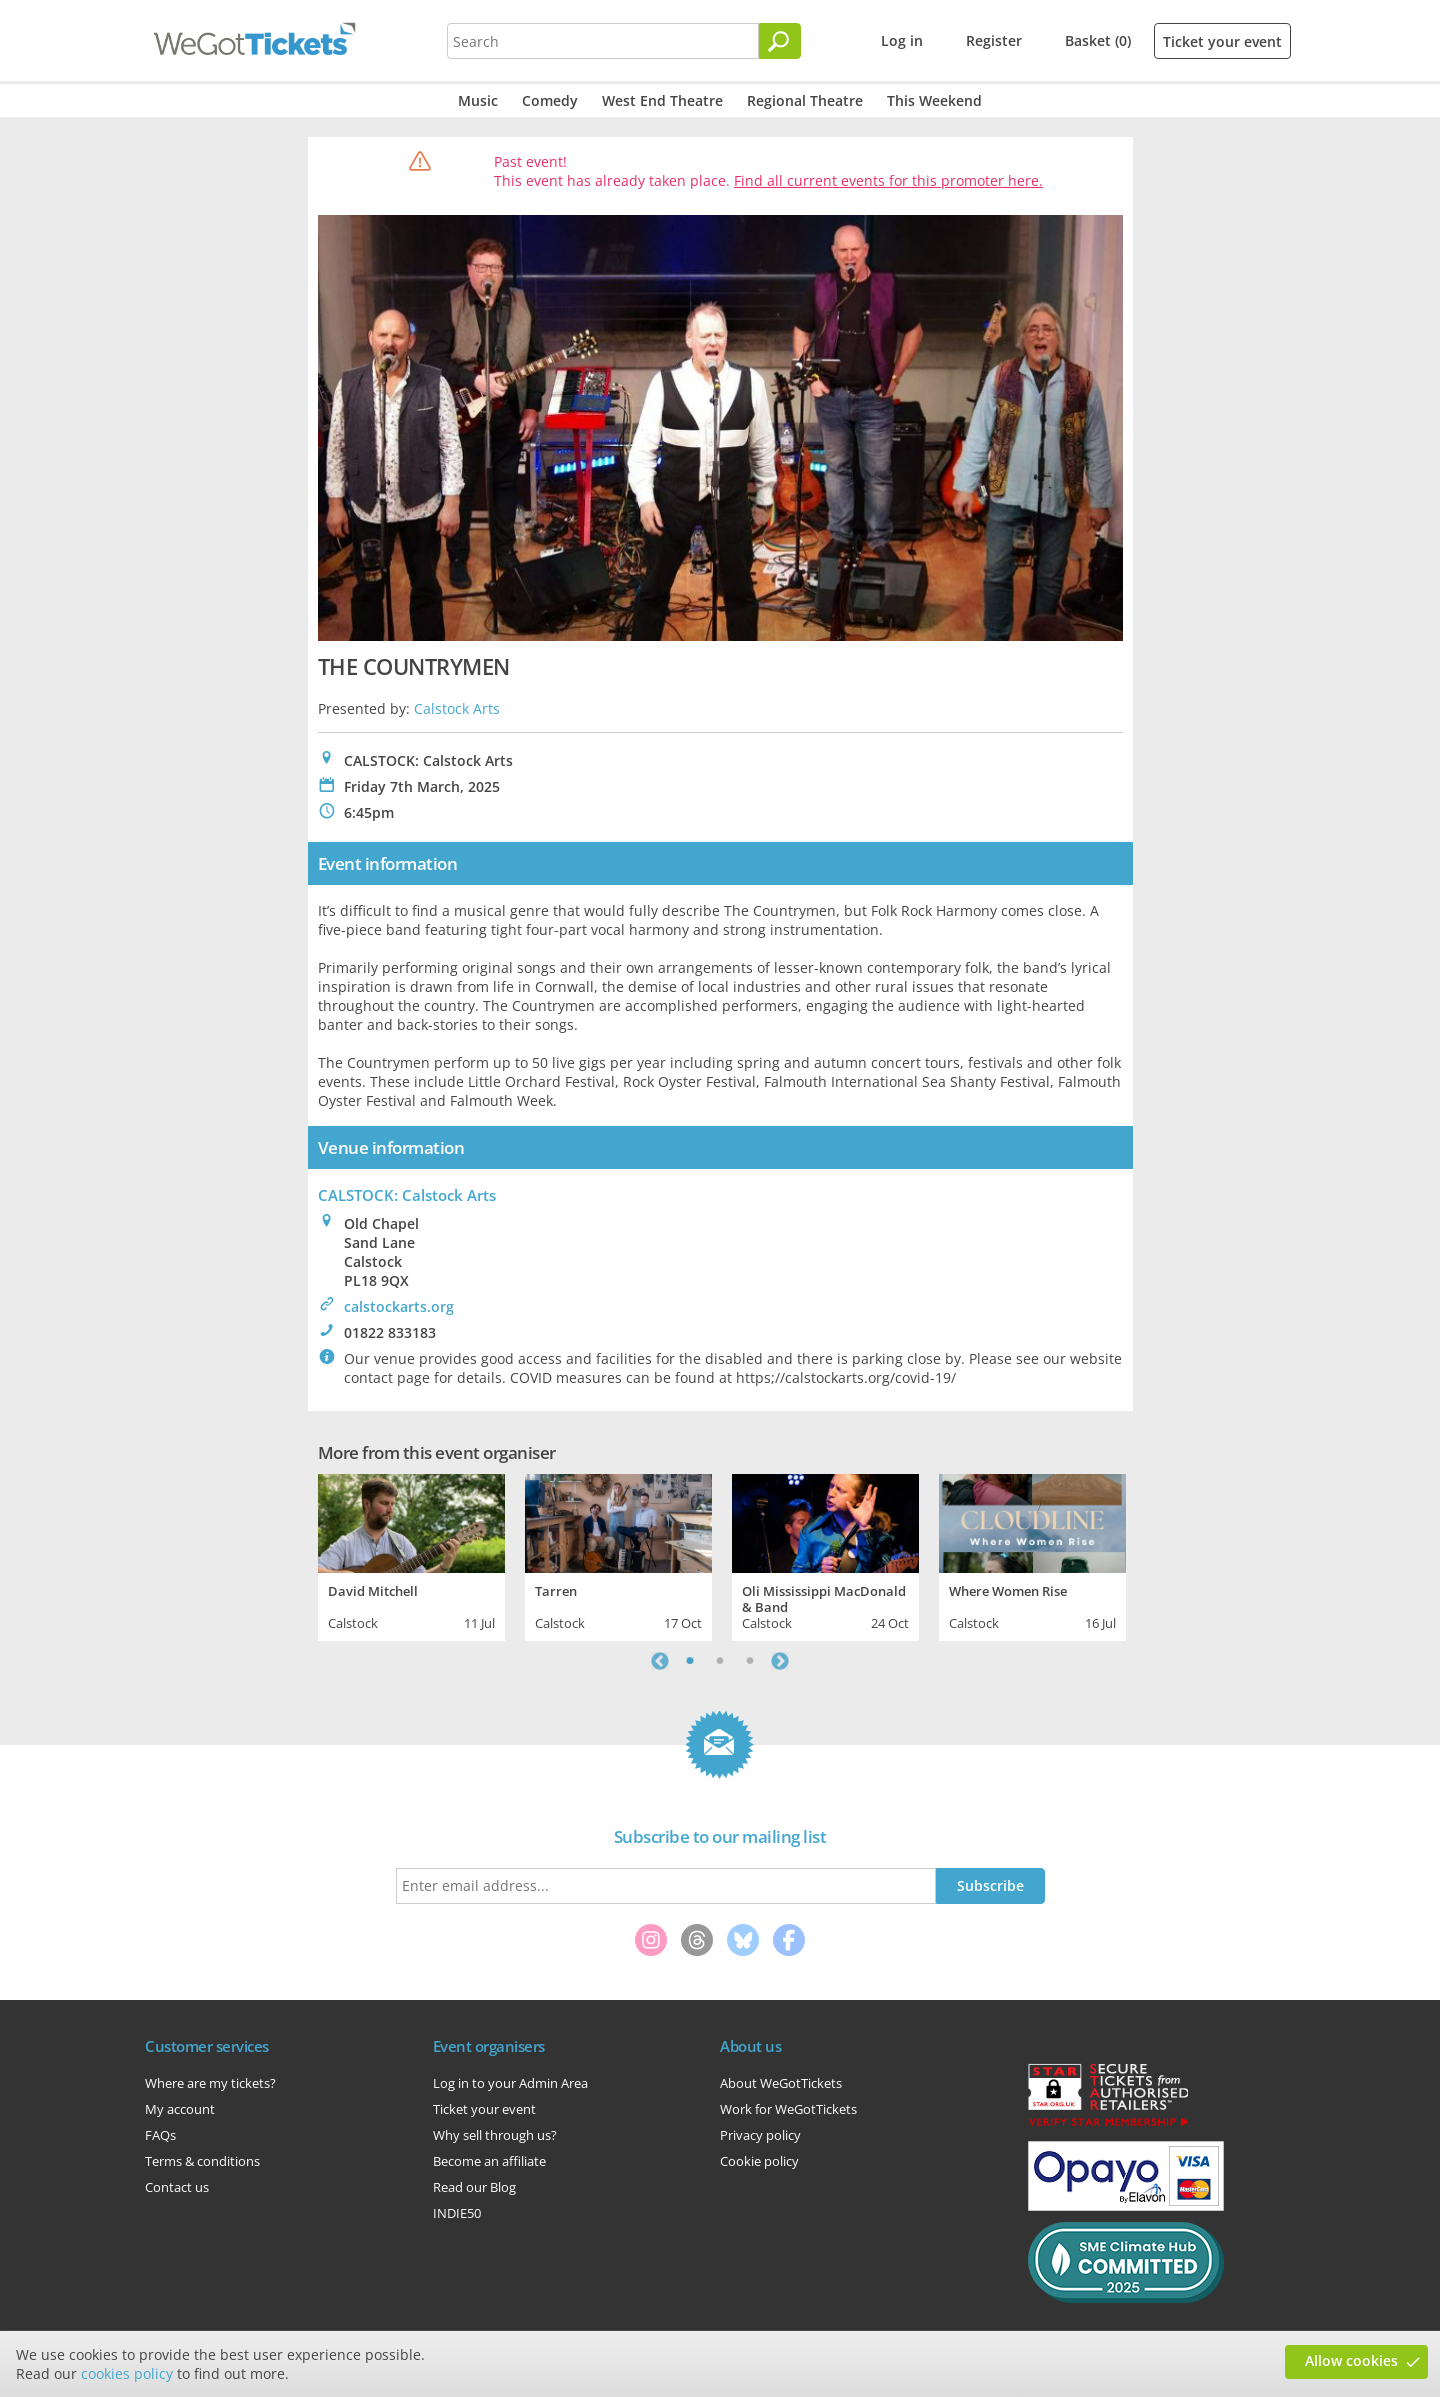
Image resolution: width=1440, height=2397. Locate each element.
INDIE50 (457, 2213)
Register (994, 40)
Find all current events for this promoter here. (888, 180)
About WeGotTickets (781, 2083)
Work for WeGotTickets (788, 2109)
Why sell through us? (495, 2135)
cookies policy (127, 2373)
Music (478, 100)
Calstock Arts (457, 708)
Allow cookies (1351, 2360)
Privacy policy (760, 2135)
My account (180, 2109)
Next (780, 1661)
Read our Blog (474, 2187)
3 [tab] (750, 1661)
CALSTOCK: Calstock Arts (407, 1195)
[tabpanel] (411, 1555)
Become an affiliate (489, 2161)
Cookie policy (759, 2161)
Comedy (550, 100)
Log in (902, 40)
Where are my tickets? (210, 2083)
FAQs (160, 2135)
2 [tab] (720, 1661)
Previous (660, 1661)
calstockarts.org (399, 1306)
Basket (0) (1098, 40)
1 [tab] (690, 1661)
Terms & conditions (202, 2161)
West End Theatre (662, 100)
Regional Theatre (805, 100)
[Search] (780, 41)
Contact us (177, 2187)
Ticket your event (1222, 41)
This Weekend (934, 100)
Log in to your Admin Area (510, 2083)
